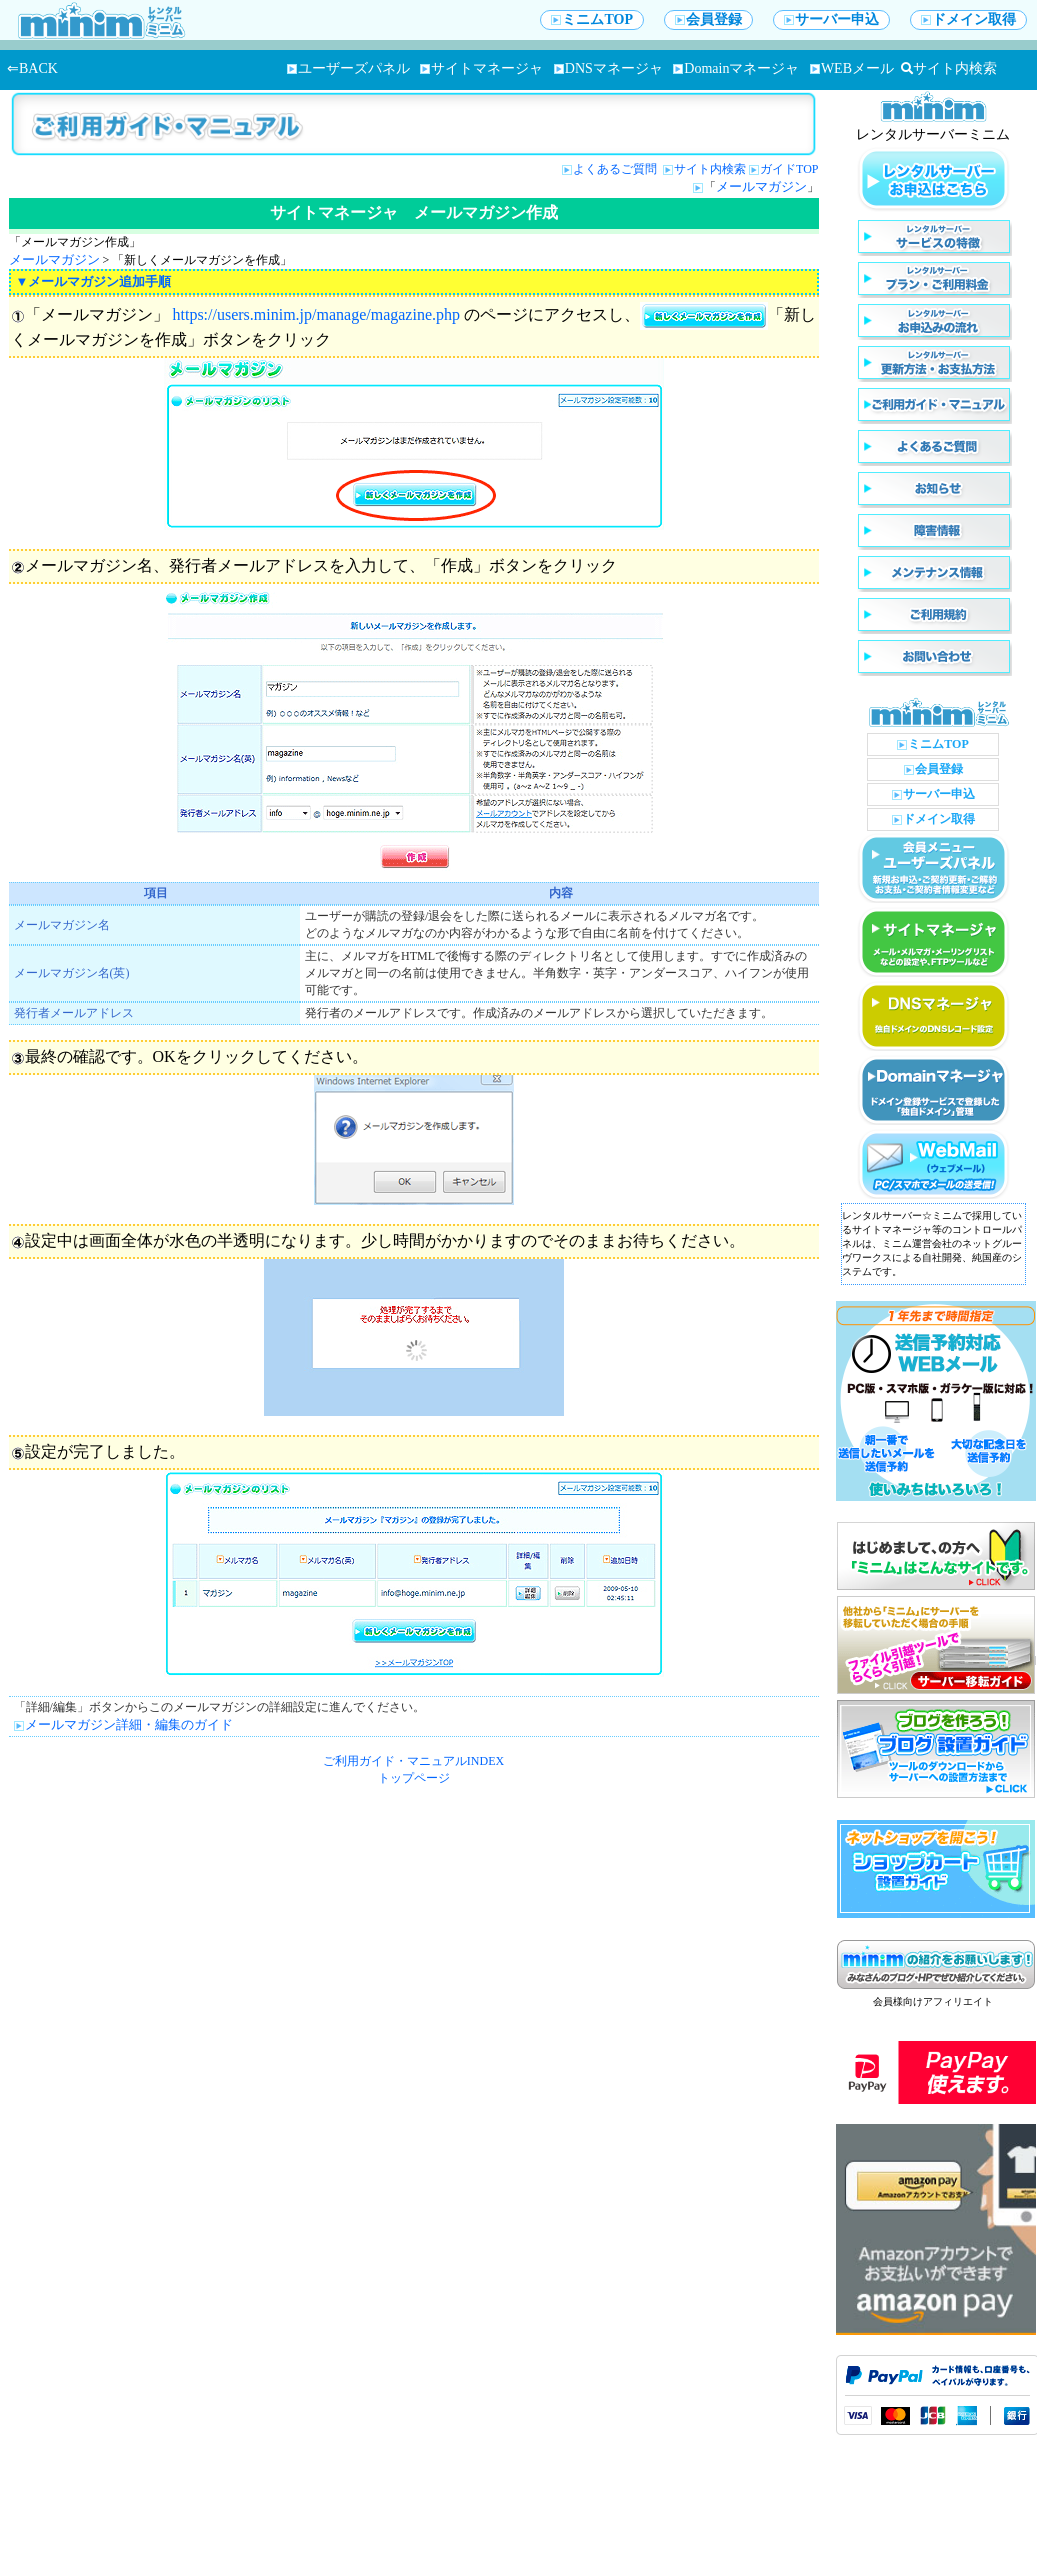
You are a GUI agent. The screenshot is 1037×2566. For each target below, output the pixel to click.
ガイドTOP (789, 169)
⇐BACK (32, 68)
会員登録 (708, 19)
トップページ (414, 1778)
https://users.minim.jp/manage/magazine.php (317, 314)
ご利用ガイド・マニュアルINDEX (413, 1761)
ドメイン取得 (968, 19)
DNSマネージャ (608, 68)
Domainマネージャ (736, 68)
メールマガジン (761, 186)
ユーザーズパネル (348, 68)
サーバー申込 (831, 19)
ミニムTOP (592, 19)
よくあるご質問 (616, 169)
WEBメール (852, 68)
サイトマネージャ (481, 68)
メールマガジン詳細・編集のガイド (129, 1724)
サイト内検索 (949, 68)
